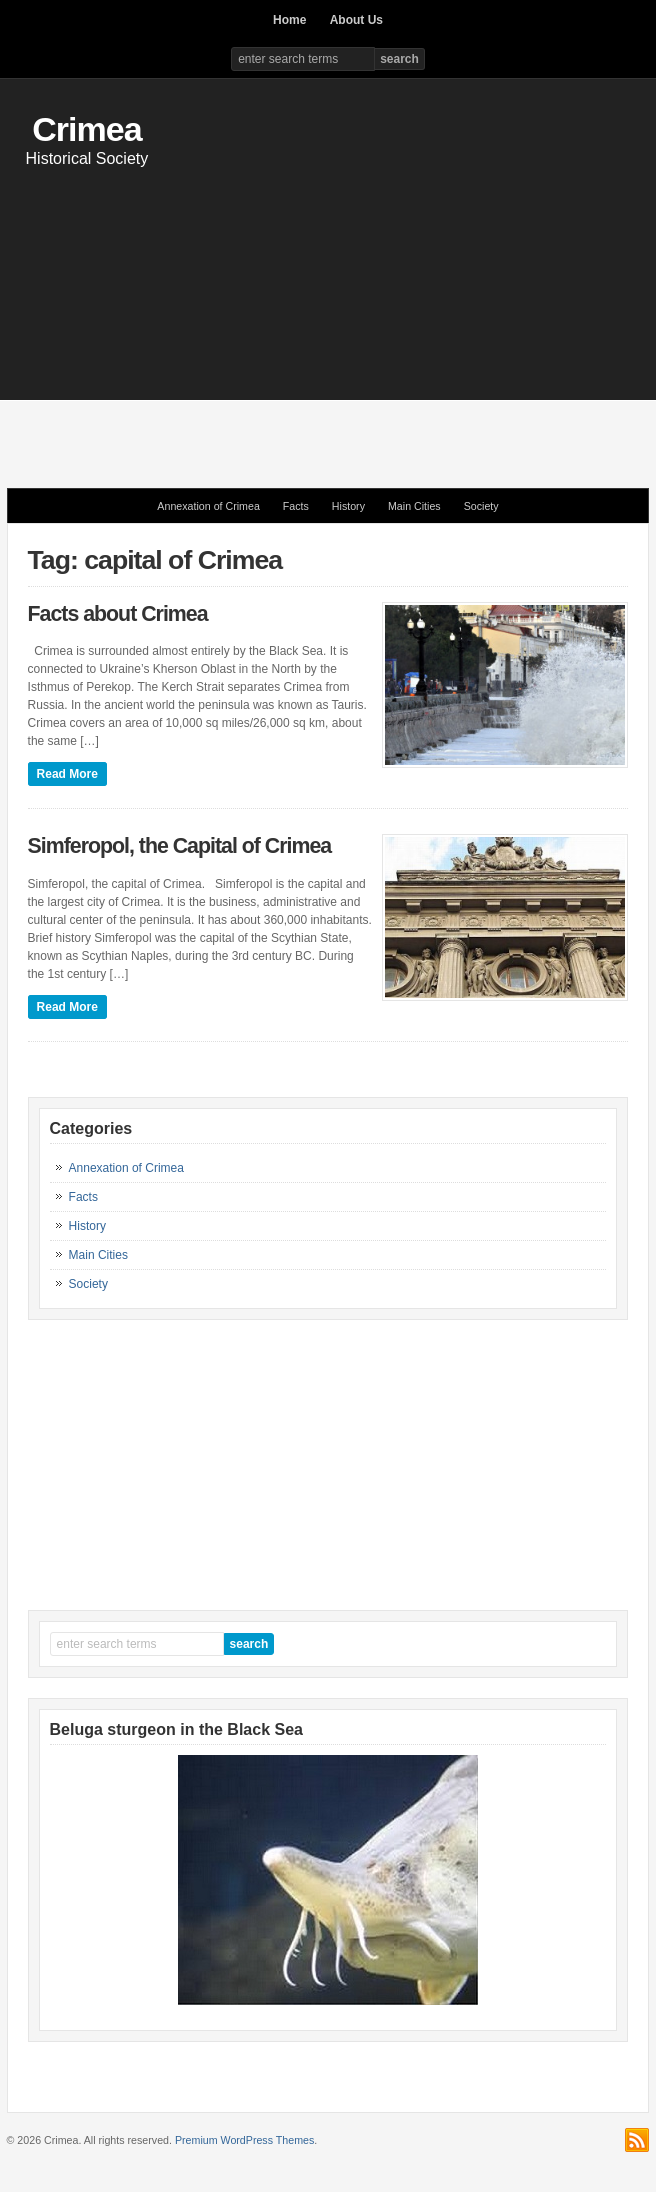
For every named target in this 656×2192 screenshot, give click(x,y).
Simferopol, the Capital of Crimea (180, 846)
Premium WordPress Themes (244, 2140)
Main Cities (414, 506)
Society (481, 506)
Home (289, 20)
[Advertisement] (331, 318)
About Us (356, 20)
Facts (296, 506)
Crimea (86, 129)
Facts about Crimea (118, 614)
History (348, 506)
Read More (67, 774)
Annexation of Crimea (208, 506)
